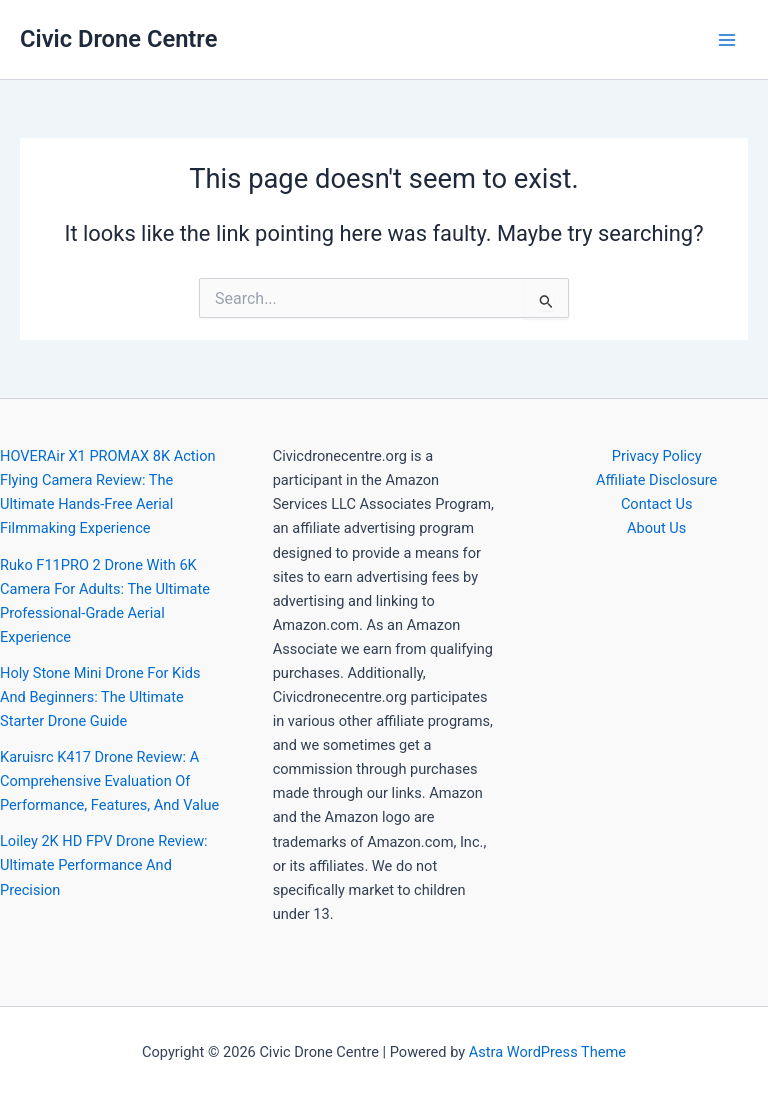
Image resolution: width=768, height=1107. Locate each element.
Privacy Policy (657, 456)
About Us (656, 528)
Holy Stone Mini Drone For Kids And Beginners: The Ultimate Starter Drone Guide (100, 697)
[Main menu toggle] (727, 40)
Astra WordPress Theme (547, 1052)
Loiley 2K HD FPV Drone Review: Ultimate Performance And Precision (104, 865)
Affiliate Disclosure (656, 480)
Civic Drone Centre (118, 39)
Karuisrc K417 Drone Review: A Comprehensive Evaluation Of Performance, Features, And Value (109, 781)
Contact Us (657, 504)
